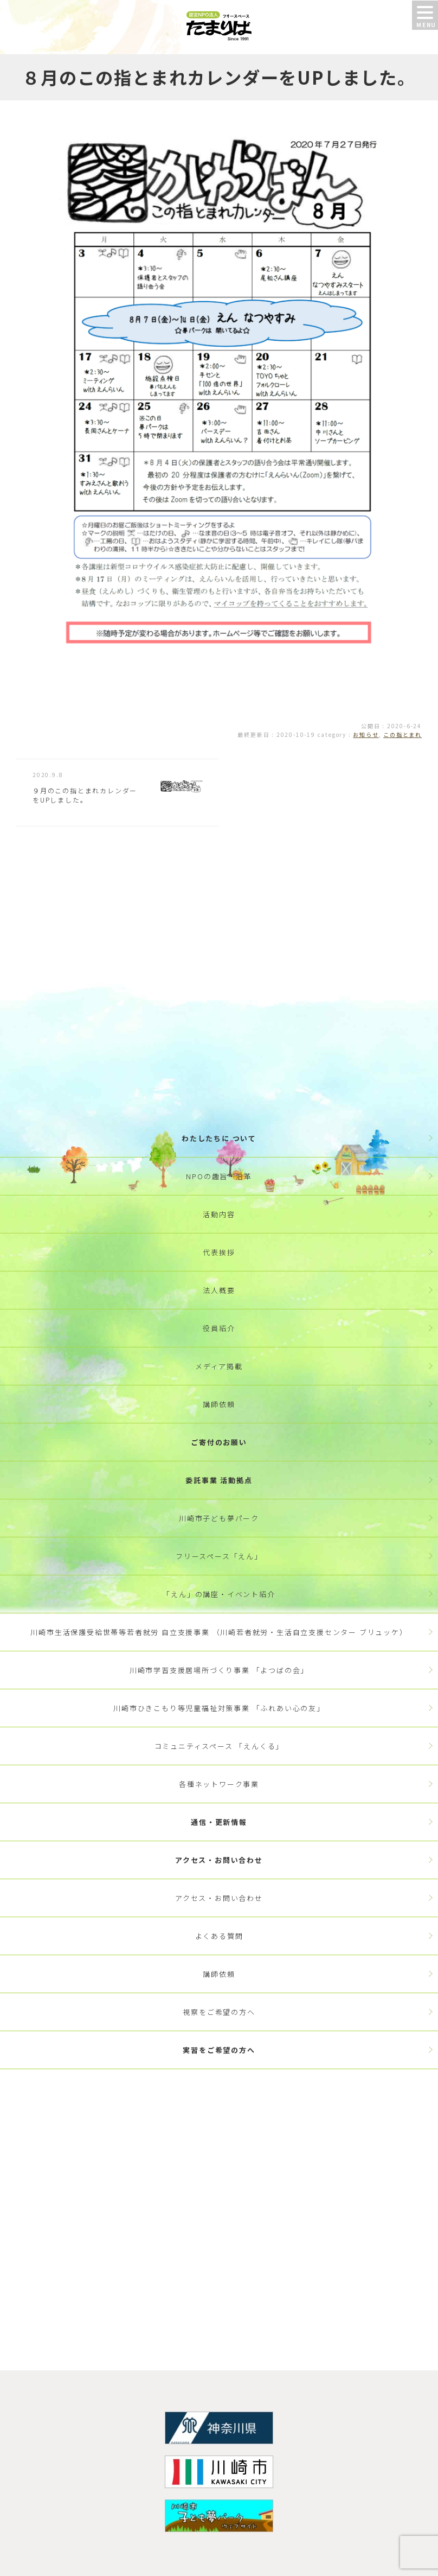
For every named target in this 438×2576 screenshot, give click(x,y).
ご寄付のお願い (219, 1442)
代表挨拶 (219, 1252)
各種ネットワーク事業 (219, 1784)
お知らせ (365, 734)
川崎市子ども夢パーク (219, 1518)
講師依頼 (219, 1404)
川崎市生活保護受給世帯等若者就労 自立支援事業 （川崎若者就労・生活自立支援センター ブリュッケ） (218, 1632)
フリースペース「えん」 (219, 1556)
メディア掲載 (219, 1366)
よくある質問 (219, 1936)
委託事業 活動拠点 (218, 1480)
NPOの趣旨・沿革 (219, 1176)
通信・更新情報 (219, 1822)
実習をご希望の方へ (219, 2050)
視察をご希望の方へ (219, 2012)
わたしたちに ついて (219, 1138)
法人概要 (219, 1290)
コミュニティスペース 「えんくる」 (219, 1746)
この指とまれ (402, 734)
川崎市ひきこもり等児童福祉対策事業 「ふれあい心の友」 (219, 1708)
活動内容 (219, 1214)
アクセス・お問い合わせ (219, 1860)
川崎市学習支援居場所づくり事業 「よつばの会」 (219, 1670)
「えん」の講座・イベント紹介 (219, 1594)
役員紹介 (219, 1328)
